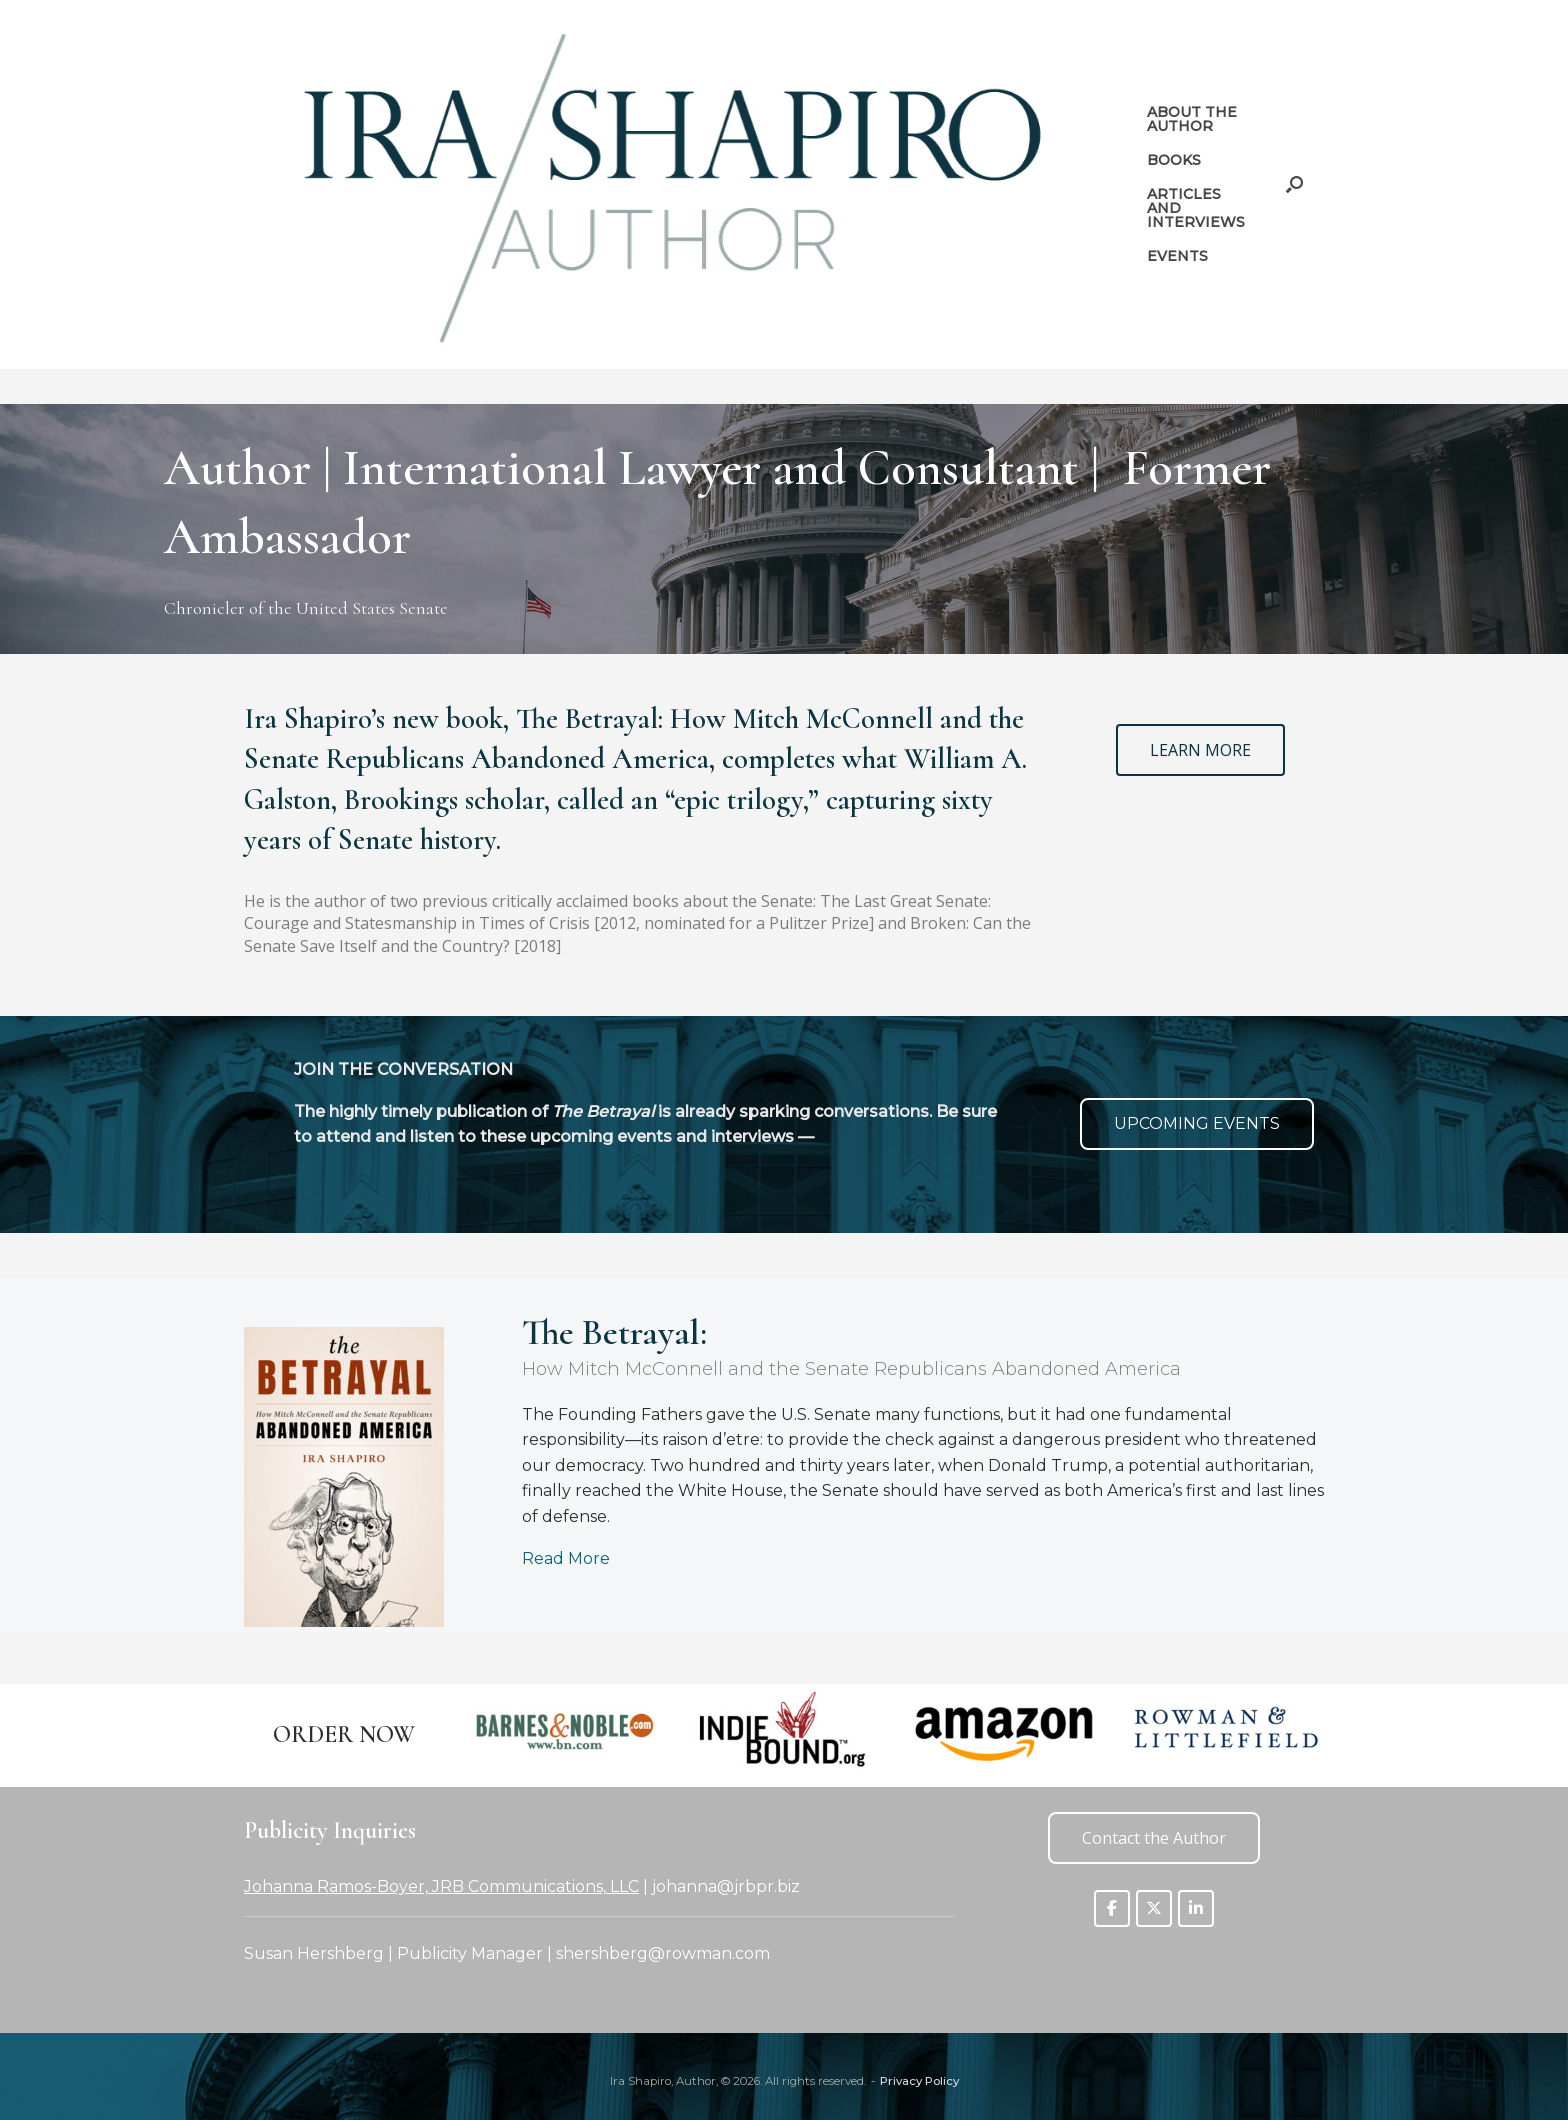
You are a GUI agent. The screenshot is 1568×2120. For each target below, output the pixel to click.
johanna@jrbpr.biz (726, 1886)
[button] (1294, 184)
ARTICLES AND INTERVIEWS (1196, 208)
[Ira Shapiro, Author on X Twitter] (1154, 1908)
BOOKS (1174, 160)
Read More (566, 1558)
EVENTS (1177, 256)
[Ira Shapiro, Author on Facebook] (1112, 1908)
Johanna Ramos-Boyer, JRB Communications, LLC (441, 1886)
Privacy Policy (919, 2081)
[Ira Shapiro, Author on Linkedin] (1196, 1908)
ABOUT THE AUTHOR (1192, 119)
